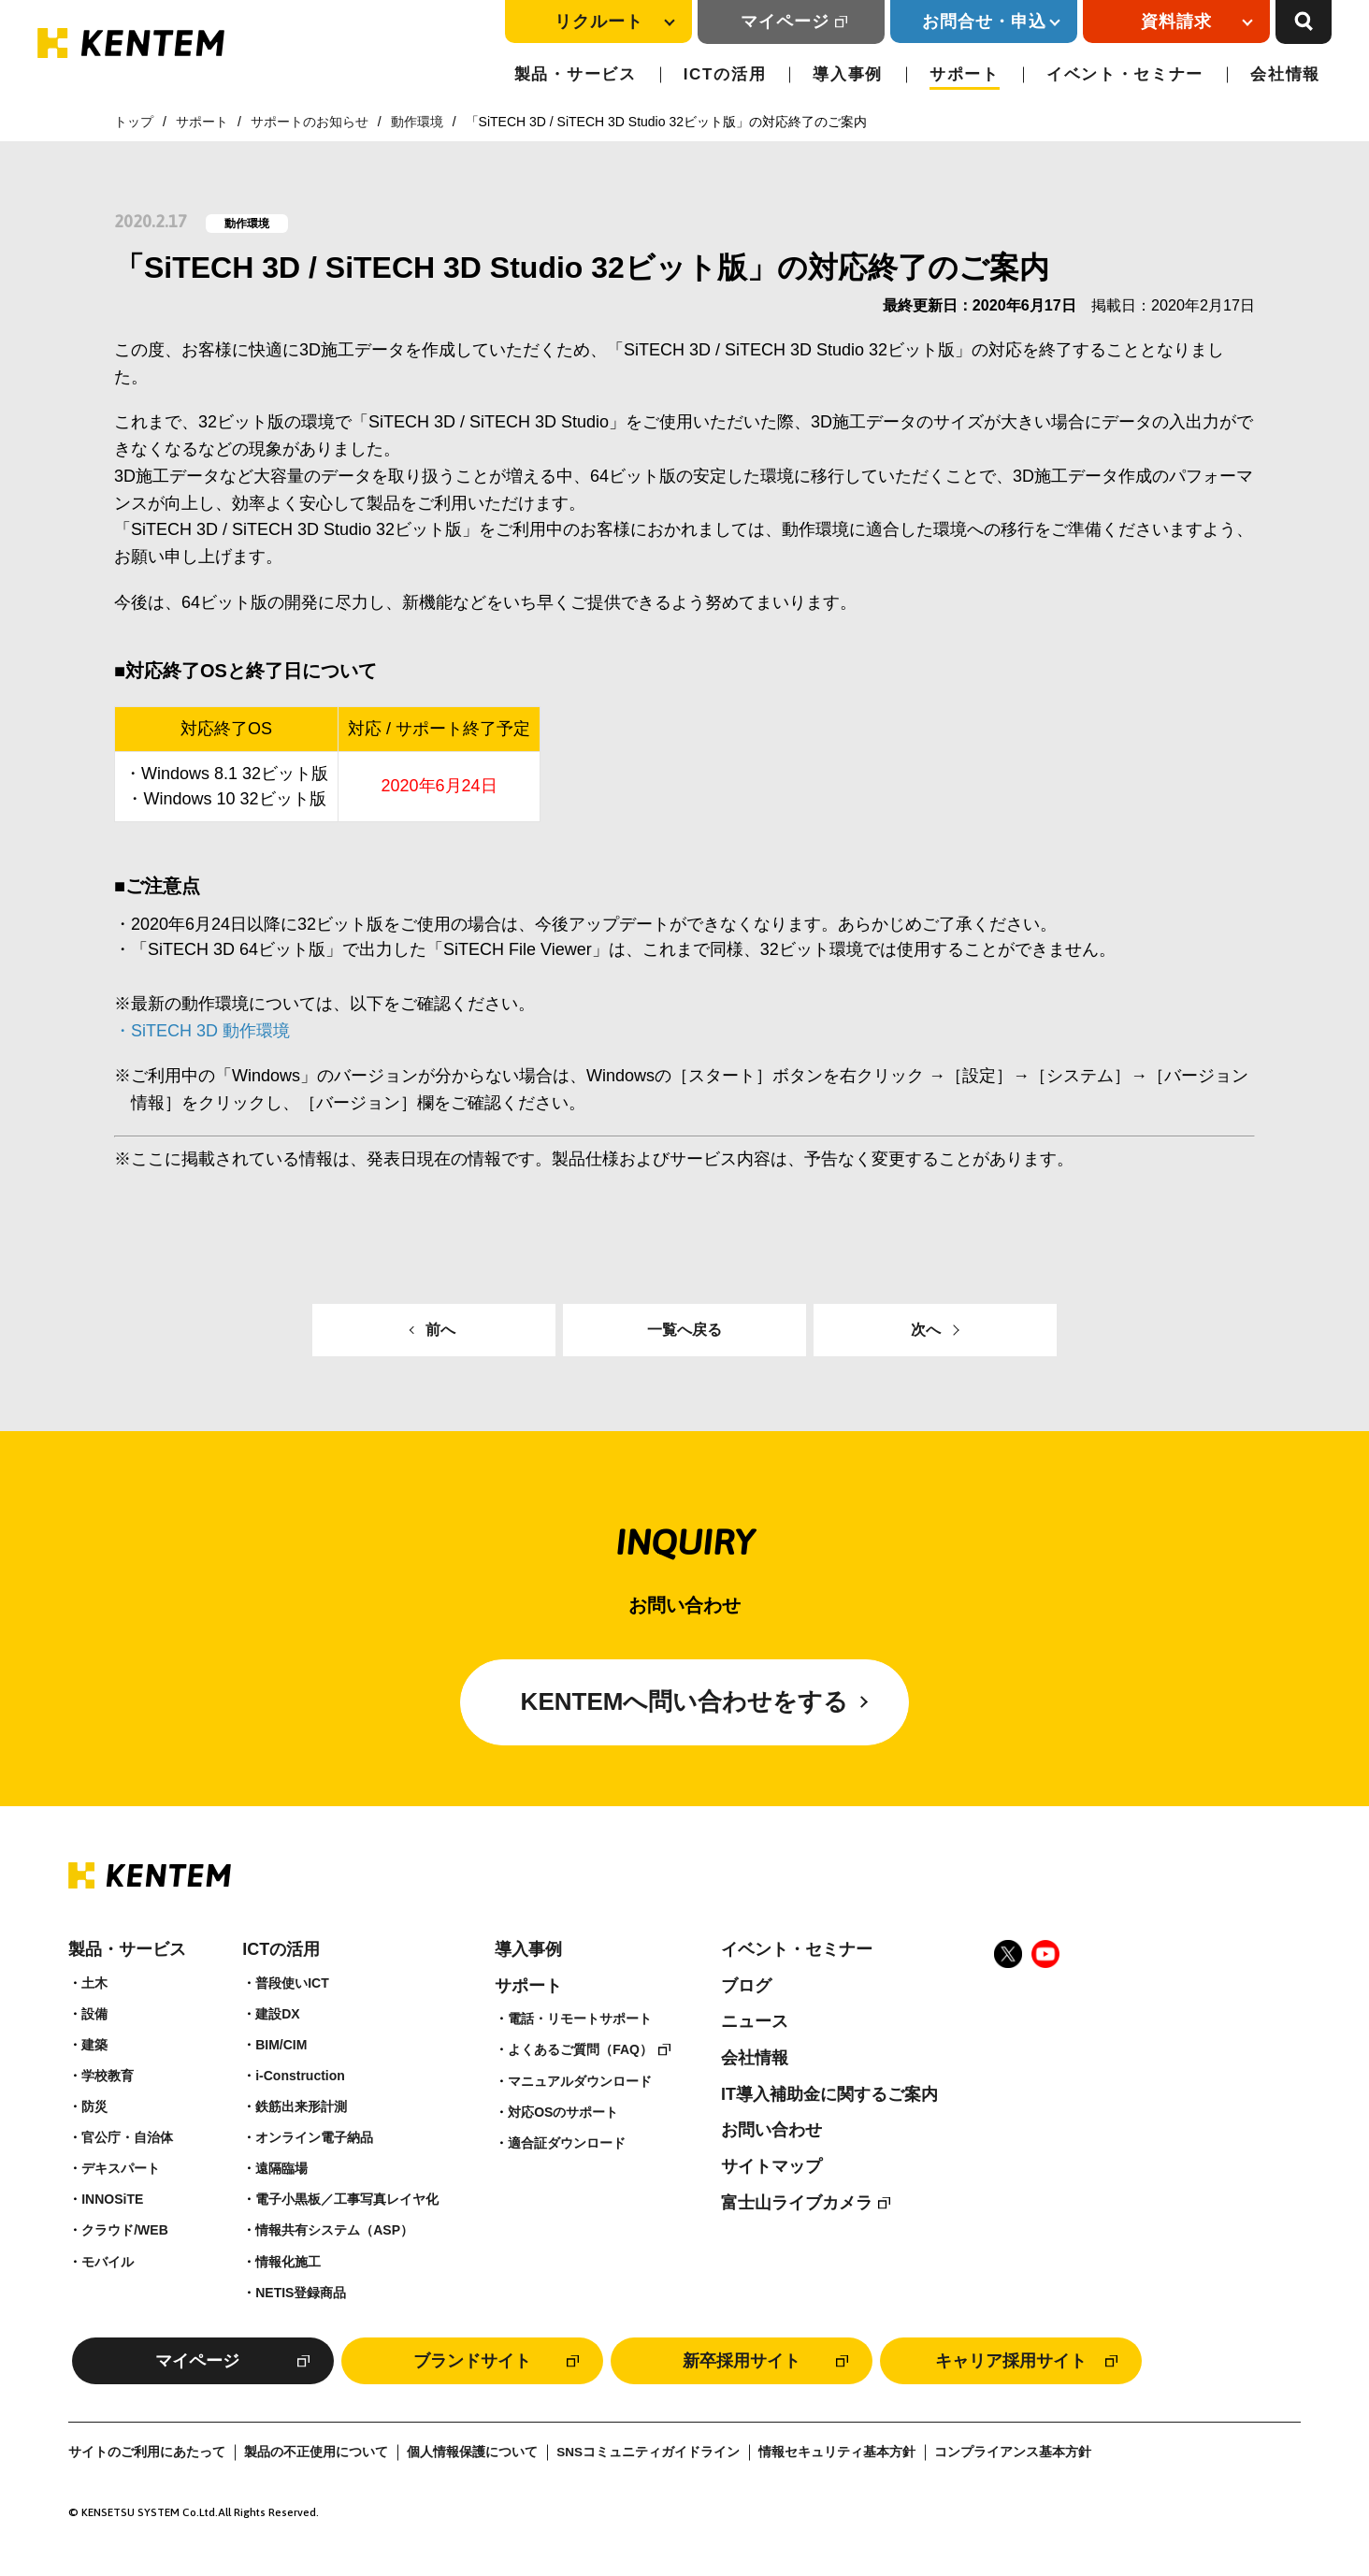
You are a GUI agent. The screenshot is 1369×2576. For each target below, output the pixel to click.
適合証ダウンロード (567, 2142)
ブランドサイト (472, 2361)
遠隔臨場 (281, 2168)
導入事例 (848, 74)
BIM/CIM (281, 2044)
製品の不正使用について (316, 2452)
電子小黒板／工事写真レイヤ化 (347, 2199)
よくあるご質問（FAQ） (580, 2049)
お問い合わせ (771, 2129)
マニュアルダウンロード (580, 2081)
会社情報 (1285, 74)
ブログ (746, 1985)
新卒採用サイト (741, 2361)
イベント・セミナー (1124, 74)
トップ (133, 121)
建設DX (277, 2013)
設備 (94, 2013)
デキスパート (120, 2168)
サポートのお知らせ (309, 121)
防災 (94, 2106)
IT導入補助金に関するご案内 (829, 2094)
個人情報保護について (472, 2452)
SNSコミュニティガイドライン (648, 2452)
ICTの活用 (725, 74)
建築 (94, 2044)
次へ (926, 1330)
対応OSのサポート (563, 2112)
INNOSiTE (112, 2199)
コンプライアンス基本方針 (1012, 2452)
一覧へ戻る (684, 1330)
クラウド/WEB (124, 2229)
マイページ (785, 21)
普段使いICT (292, 1982)
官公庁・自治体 (127, 2137)
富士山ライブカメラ (796, 2202)
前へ (440, 1330)
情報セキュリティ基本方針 (836, 2452)
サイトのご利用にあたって (146, 2452)
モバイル (107, 2261)
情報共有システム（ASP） (334, 2229)
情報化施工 (288, 2261)
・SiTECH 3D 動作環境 (202, 1030)
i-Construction (300, 2075)
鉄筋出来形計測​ (301, 2106)
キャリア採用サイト (1011, 2361)
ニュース (754, 2021)
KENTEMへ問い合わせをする (685, 1701)
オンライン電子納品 (314, 2137)
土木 (94, 1982)
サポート (964, 74)
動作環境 (417, 121)
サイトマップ (771, 2166)
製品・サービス (575, 74)
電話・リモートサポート (580, 2018)
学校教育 (107, 2075)
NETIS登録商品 (300, 2292)
